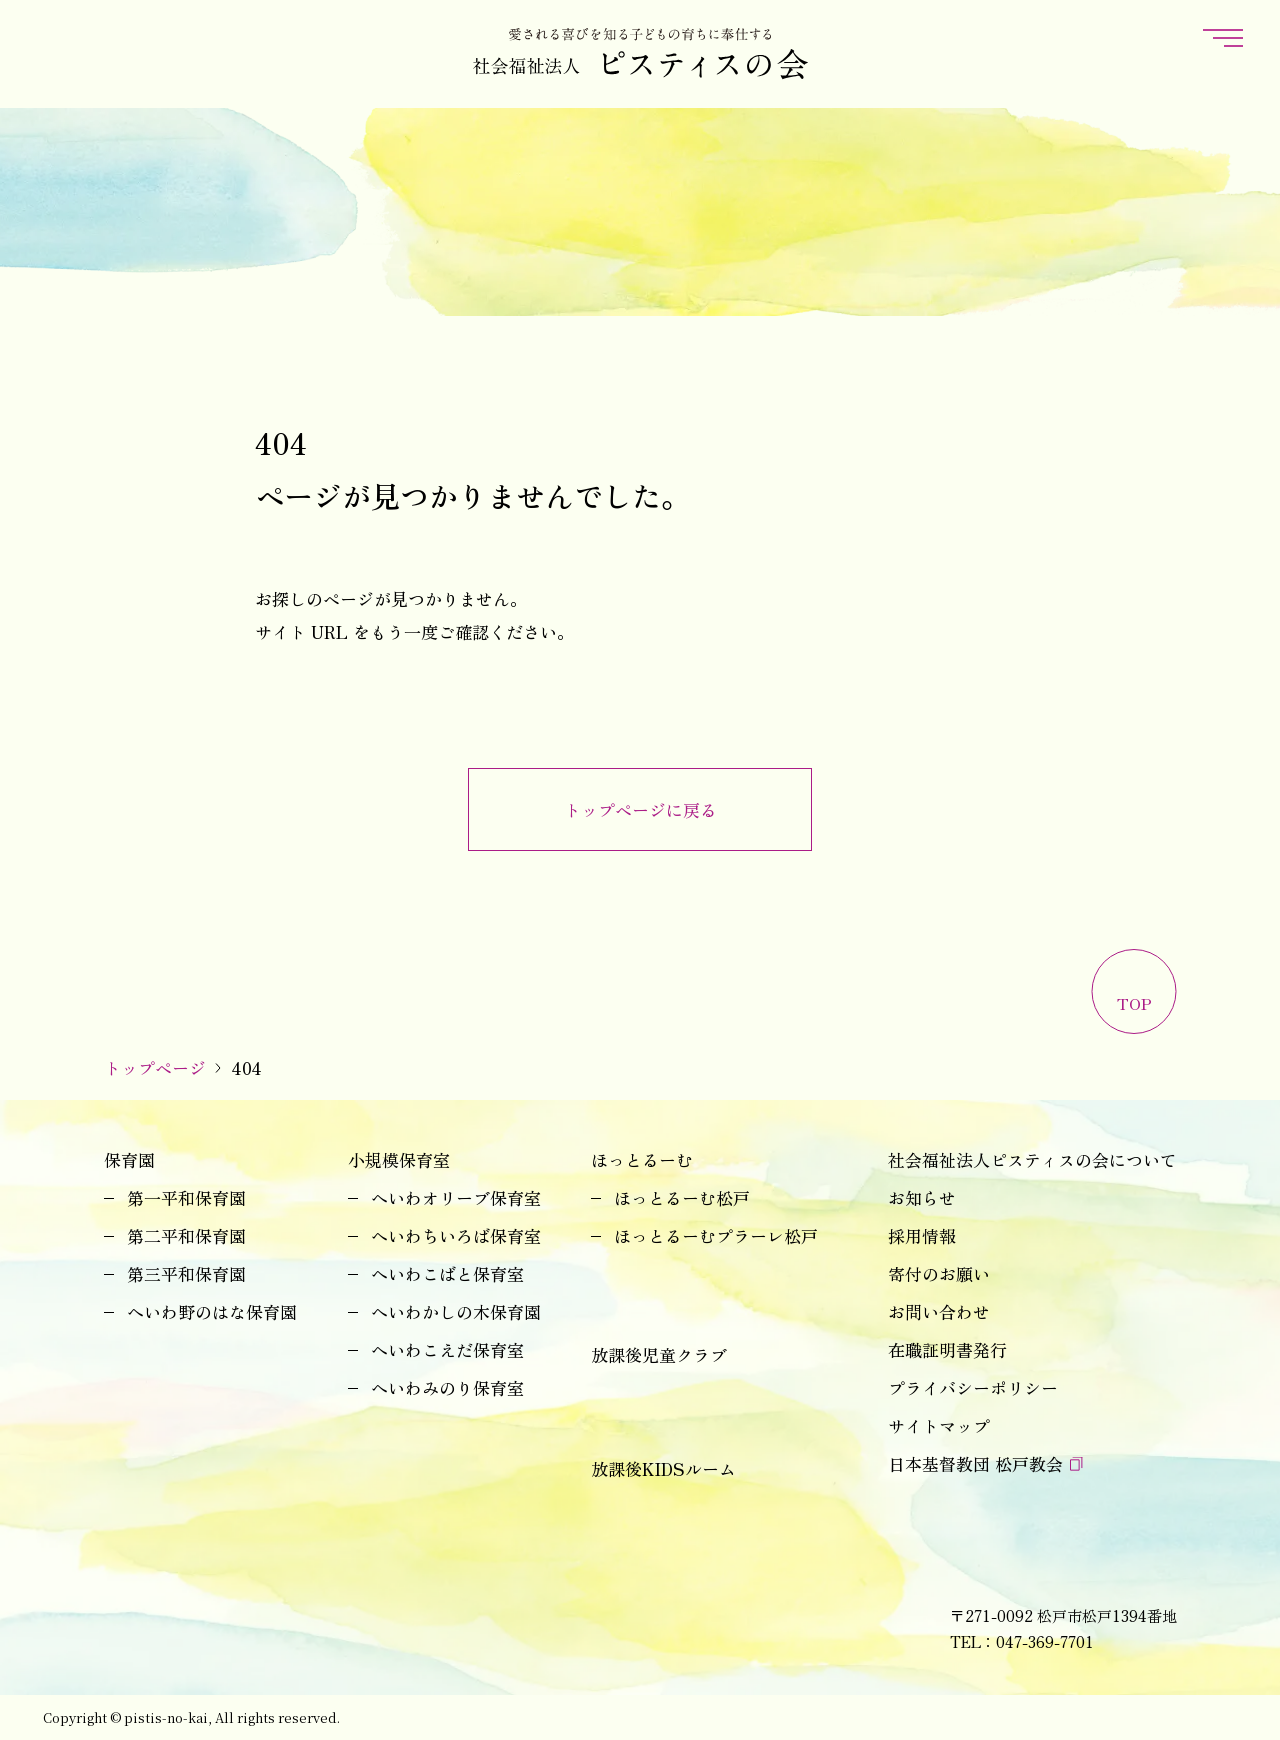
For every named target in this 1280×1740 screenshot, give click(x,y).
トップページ (155, 1067)
